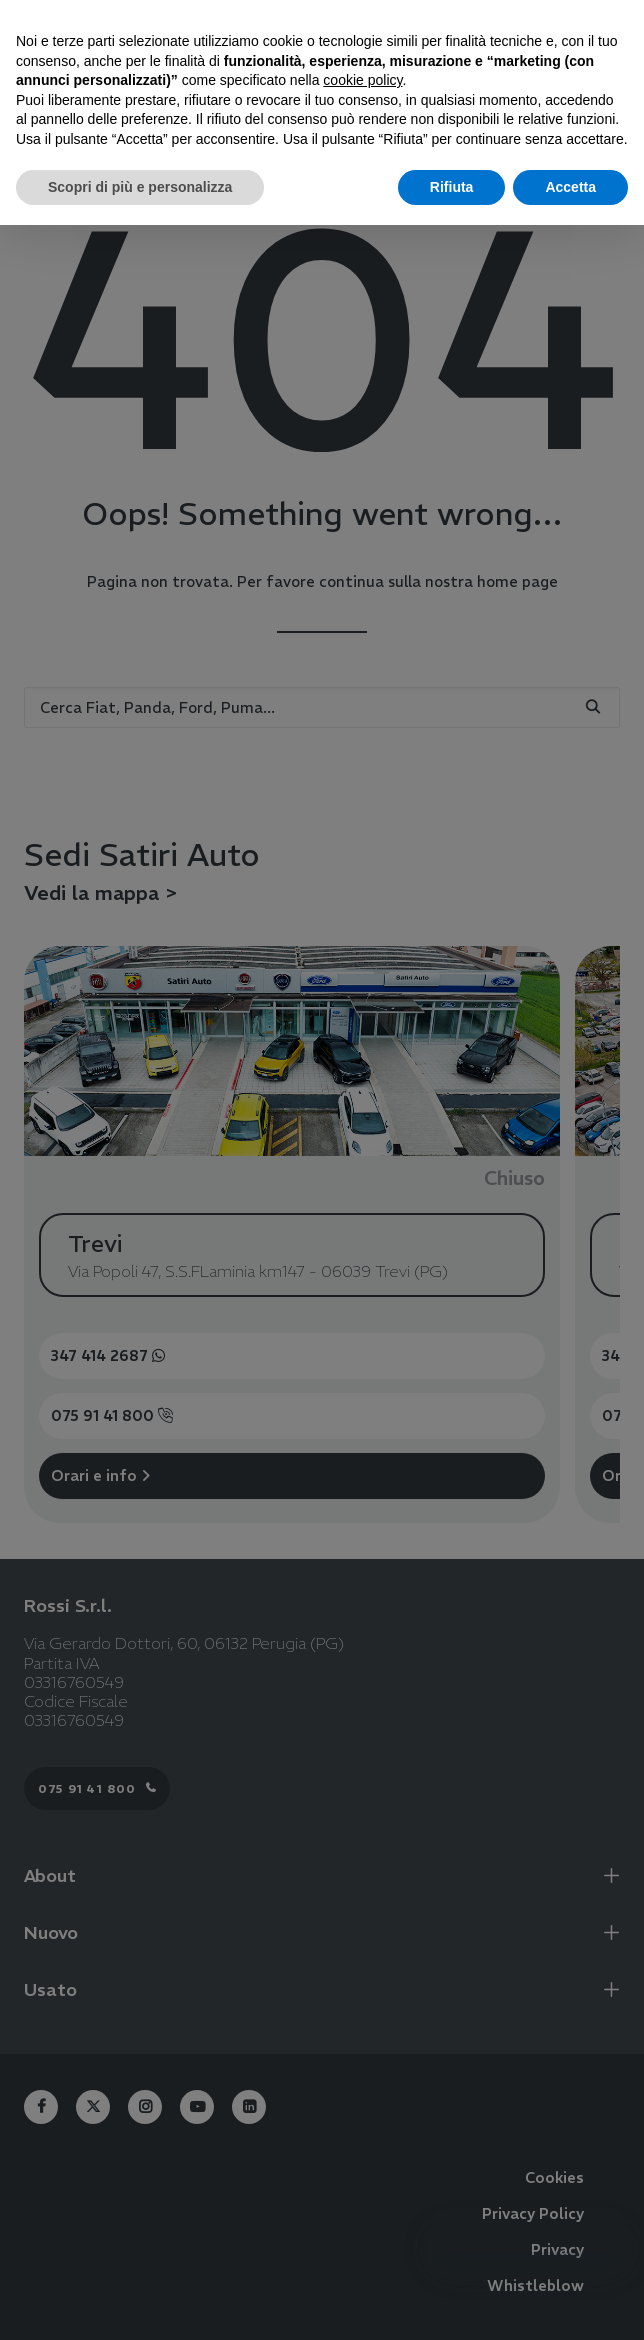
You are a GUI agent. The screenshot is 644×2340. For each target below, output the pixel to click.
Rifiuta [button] (452, 187)
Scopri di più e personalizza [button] (140, 187)
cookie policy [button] (362, 80)
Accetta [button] (570, 187)
